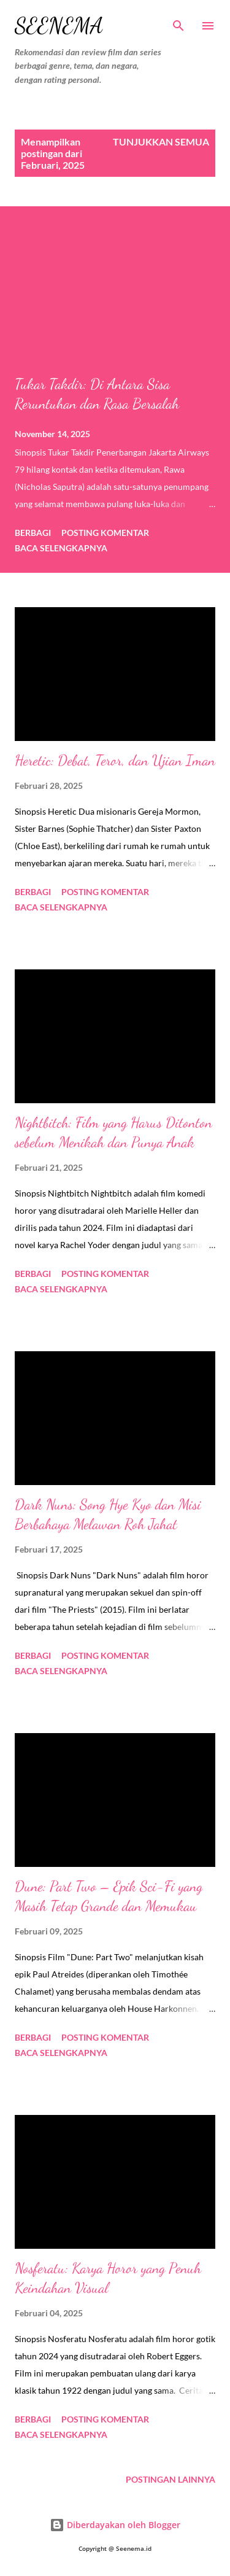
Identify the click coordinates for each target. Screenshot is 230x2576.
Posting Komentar (105, 532)
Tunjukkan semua (161, 141)
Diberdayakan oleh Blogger (115, 2525)
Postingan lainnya (170, 2479)
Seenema (59, 25)
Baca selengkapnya (61, 548)
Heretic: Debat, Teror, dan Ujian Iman (115, 760)
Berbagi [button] (33, 532)
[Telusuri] (178, 22)
